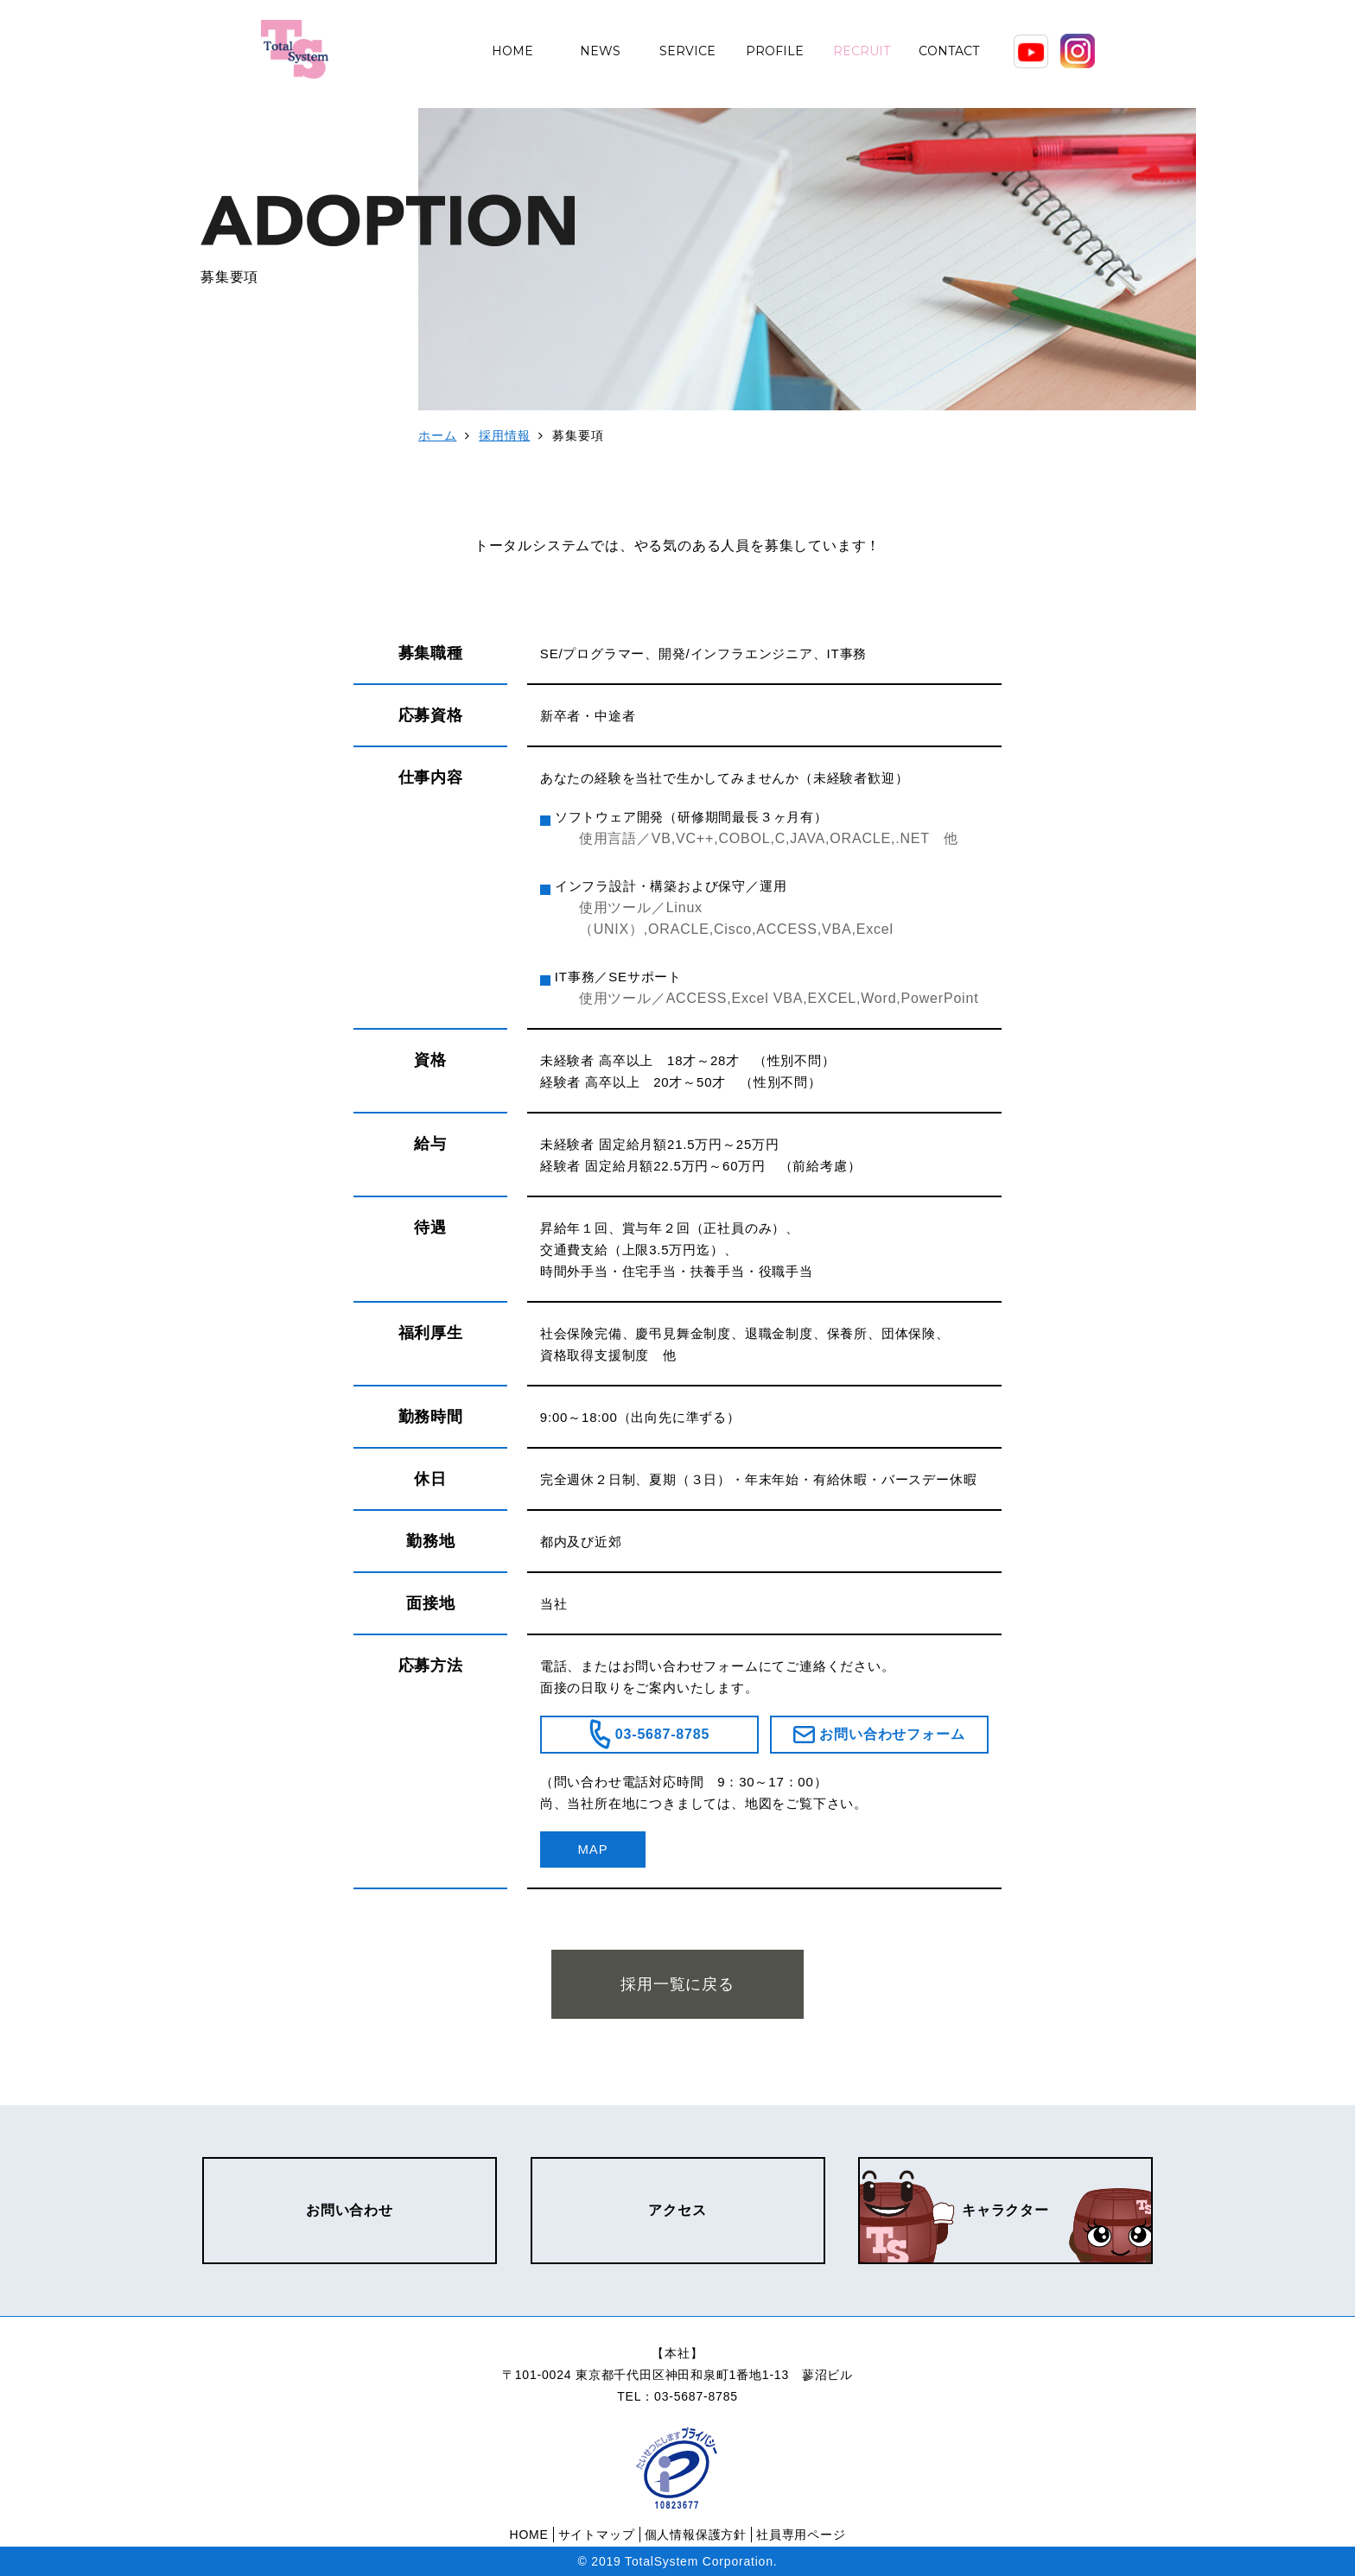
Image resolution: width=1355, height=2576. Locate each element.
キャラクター (1005, 2210)
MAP (593, 1849)
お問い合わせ (349, 2210)
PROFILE (775, 51)
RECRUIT (861, 51)
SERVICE (687, 51)
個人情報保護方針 (696, 2534)
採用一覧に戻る (677, 1984)
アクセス (677, 2210)
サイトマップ (596, 2534)
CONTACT (949, 51)
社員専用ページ (801, 2534)
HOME (512, 51)
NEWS (600, 51)
